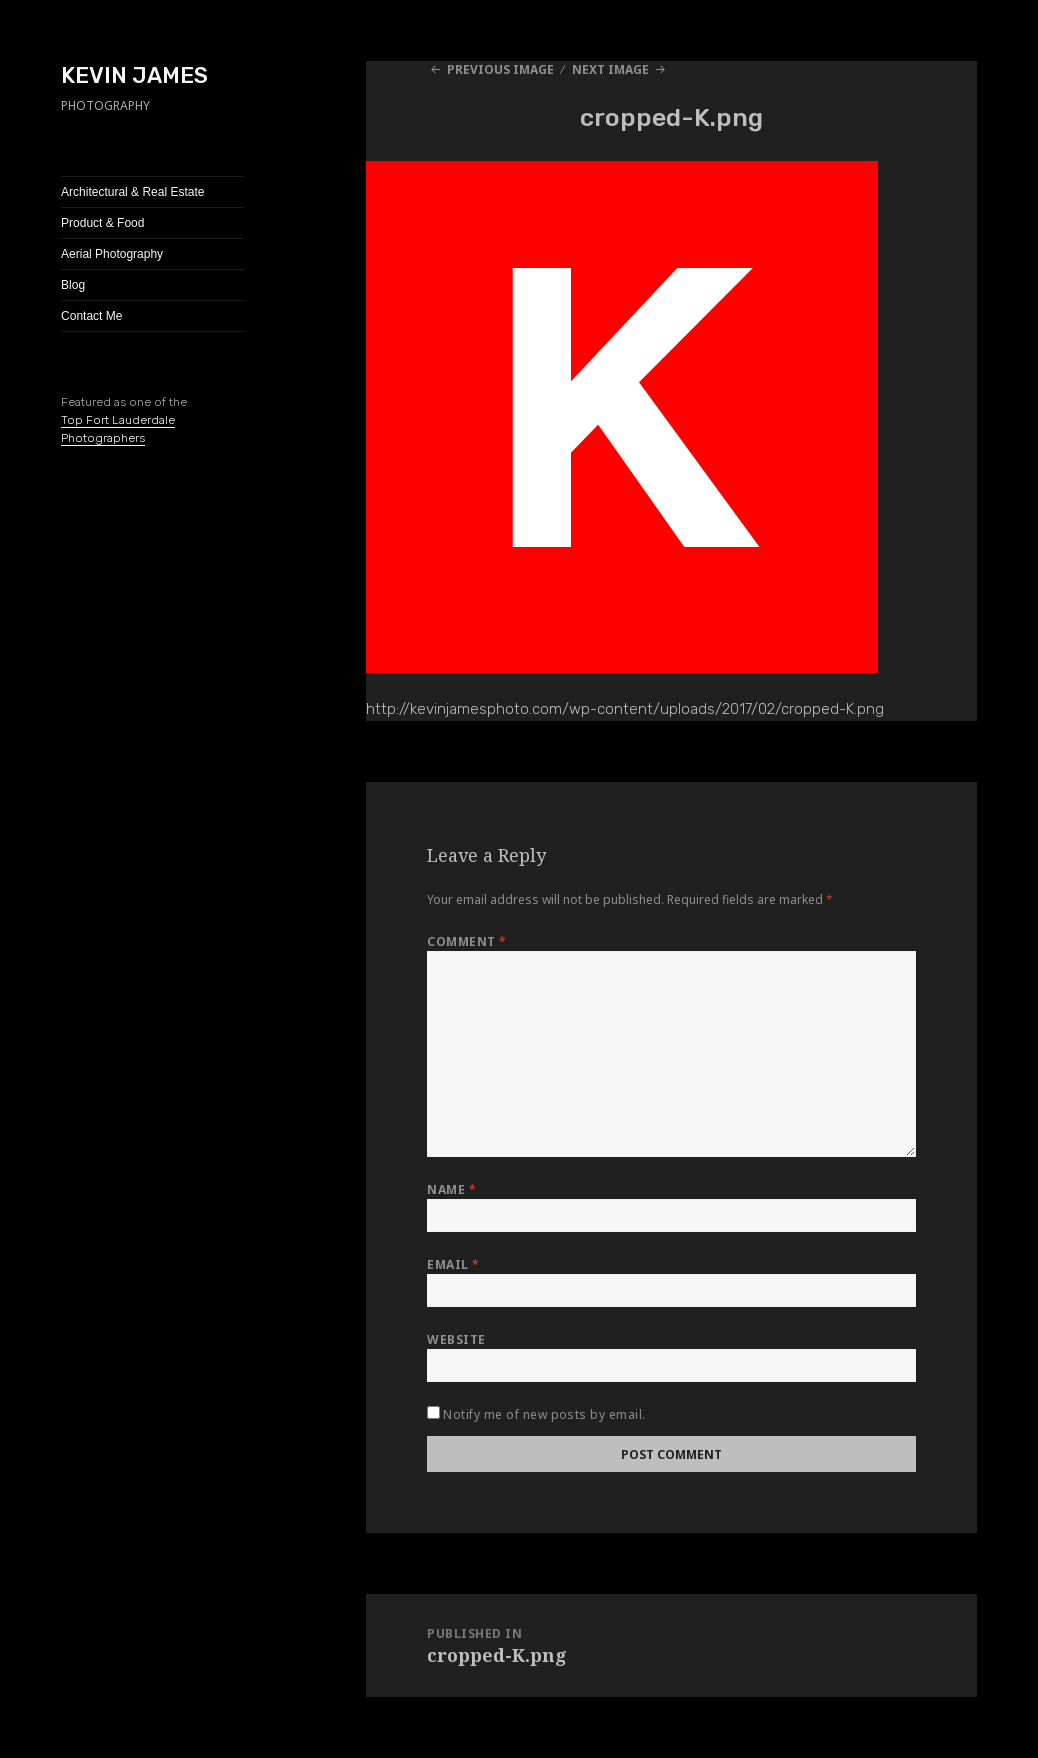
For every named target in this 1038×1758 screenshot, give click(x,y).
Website (456, 1339)
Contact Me (91, 316)
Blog (73, 285)
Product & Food (102, 223)
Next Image (610, 69)
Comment (466, 941)
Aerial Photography (112, 254)
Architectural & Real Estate (132, 192)
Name (451, 1189)
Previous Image (500, 69)
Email (453, 1264)
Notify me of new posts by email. (544, 1414)
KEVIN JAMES (134, 75)
